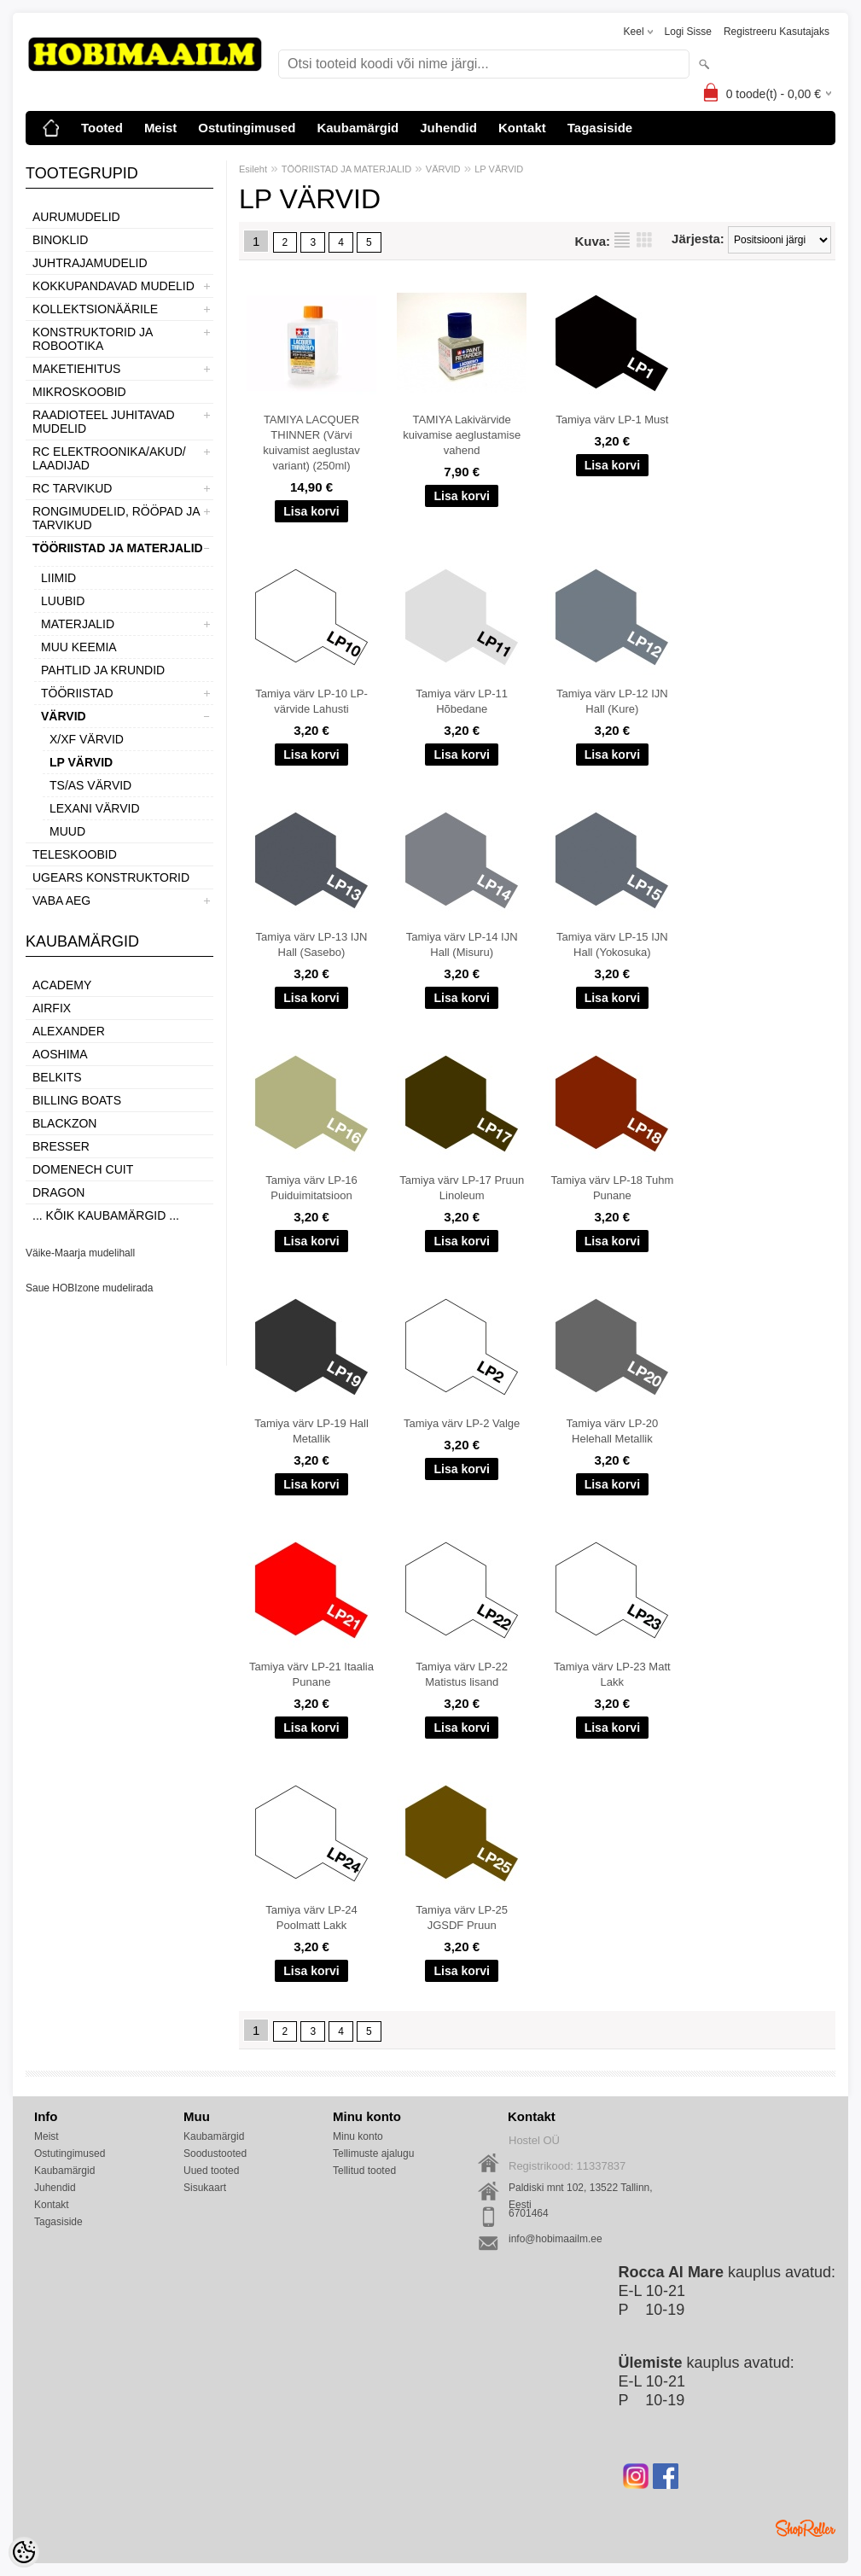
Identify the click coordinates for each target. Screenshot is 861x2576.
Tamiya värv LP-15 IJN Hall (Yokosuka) (612, 944)
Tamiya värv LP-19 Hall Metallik (311, 1431)
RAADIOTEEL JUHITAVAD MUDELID (103, 421)
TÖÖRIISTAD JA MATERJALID (117, 548)
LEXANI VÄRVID (94, 808)
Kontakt (522, 127)
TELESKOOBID (74, 854)
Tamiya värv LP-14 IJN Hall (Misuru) (462, 944)
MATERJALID (77, 624)
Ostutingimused (246, 127)
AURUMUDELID (76, 217)
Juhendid (448, 127)
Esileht (253, 169)
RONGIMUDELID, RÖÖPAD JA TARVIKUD (116, 518)
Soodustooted (215, 2153)
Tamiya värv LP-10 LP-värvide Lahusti (311, 701)
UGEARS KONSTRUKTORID (110, 877)
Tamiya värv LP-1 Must (612, 419)
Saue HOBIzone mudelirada (89, 1288)
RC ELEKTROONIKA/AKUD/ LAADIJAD (109, 458)
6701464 (529, 2213)
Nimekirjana (622, 240)
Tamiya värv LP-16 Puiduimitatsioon (311, 1188)
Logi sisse (688, 32)
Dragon (58, 1192)
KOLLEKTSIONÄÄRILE (95, 309)
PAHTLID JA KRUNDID (103, 670)
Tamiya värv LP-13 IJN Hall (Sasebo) (312, 944)
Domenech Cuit (82, 1169)
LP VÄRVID (81, 762)
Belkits (57, 1077)
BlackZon (64, 1123)
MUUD (67, 831)
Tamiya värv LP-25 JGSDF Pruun (462, 1917)
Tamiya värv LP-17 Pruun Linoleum (461, 1188)
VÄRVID (63, 716)
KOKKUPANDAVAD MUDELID (113, 286)
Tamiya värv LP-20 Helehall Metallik (613, 1431)
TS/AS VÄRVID (90, 785)
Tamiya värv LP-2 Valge (462, 1423)
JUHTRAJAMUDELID (90, 263)
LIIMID (58, 578)
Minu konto (358, 2136)
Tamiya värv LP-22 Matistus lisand (462, 1674)
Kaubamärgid (358, 127)
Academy (61, 985)
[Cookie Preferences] (24, 2552)
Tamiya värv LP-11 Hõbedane (462, 701)
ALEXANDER (68, 1031)
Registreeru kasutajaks (776, 32)
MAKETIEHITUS (76, 369)
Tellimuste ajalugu (373, 2153)
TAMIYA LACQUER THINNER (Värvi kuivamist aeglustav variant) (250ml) (311, 442)
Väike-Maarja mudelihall (80, 1253)
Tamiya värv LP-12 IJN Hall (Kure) (612, 701)
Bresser (61, 1146)
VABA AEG (61, 900)
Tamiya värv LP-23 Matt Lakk (612, 1674)
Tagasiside (599, 127)
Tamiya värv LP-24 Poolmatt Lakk (311, 1917)
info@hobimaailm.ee (555, 2239)
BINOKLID (60, 240)
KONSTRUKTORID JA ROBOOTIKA (92, 339)
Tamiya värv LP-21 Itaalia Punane (311, 1674)
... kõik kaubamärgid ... (105, 1215)
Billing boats (76, 1100)
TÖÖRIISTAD (77, 693)
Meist (160, 127)
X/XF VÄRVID (86, 739)
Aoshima (60, 1054)
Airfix (51, 1008)
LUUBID (62, 601)
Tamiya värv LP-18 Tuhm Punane (611, 1188)
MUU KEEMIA (79, 647)
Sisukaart (204, 2188)
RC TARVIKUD (72, 488)
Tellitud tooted (364, 2171)
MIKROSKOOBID (79, 392)
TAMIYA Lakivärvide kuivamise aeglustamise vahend (462, 435)
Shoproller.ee (805, 2528)
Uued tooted (211, 2171)
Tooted (102, 127)
